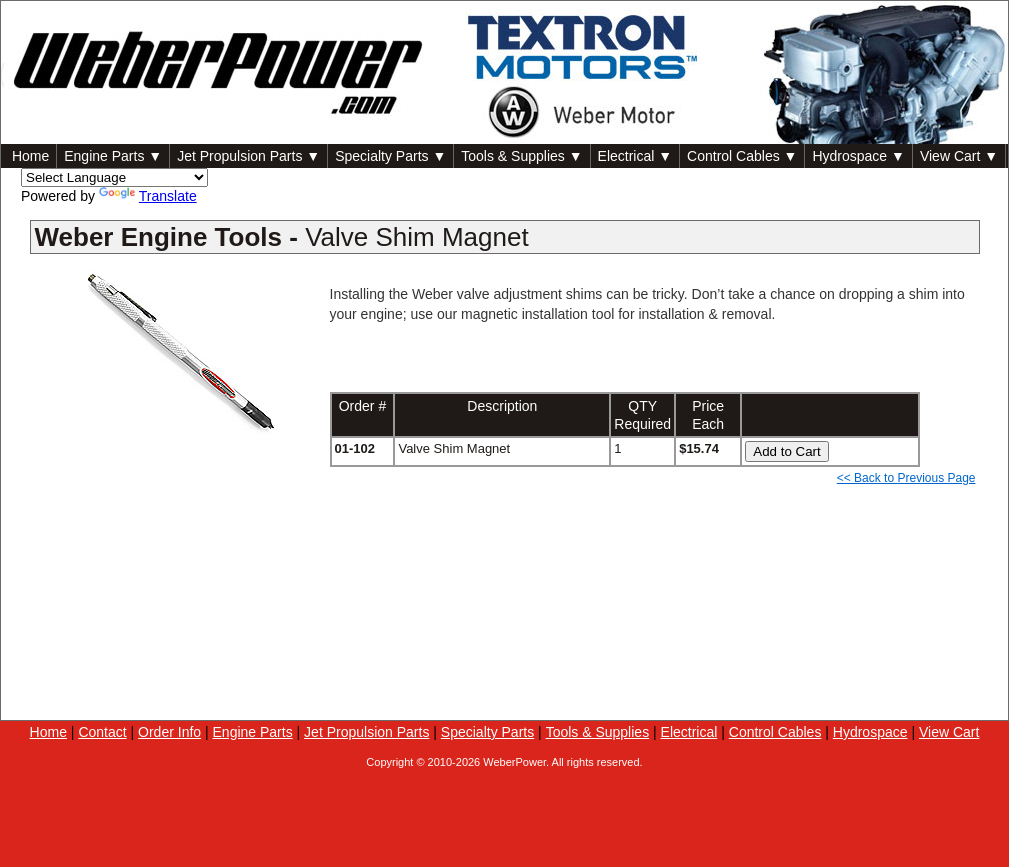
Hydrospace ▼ (858, 156)
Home (28, 156)
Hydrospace (870, 732)
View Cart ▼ (959, 156)
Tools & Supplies (598, 732)
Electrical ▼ (635, 156)
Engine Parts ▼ (113, 156)
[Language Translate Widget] (114, 177)
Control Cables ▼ (742, 156)
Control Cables (775, 732)
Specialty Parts (487, 732)
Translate (148, 196)
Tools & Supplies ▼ (521, 156)
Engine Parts (253, 732)
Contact (102, 732)
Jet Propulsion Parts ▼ (248, 156)
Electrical (689, 732)
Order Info (169, 732)
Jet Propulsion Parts (366, 732)
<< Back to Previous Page (906, 478)
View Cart (949, 732)
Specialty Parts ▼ (390, 156)
